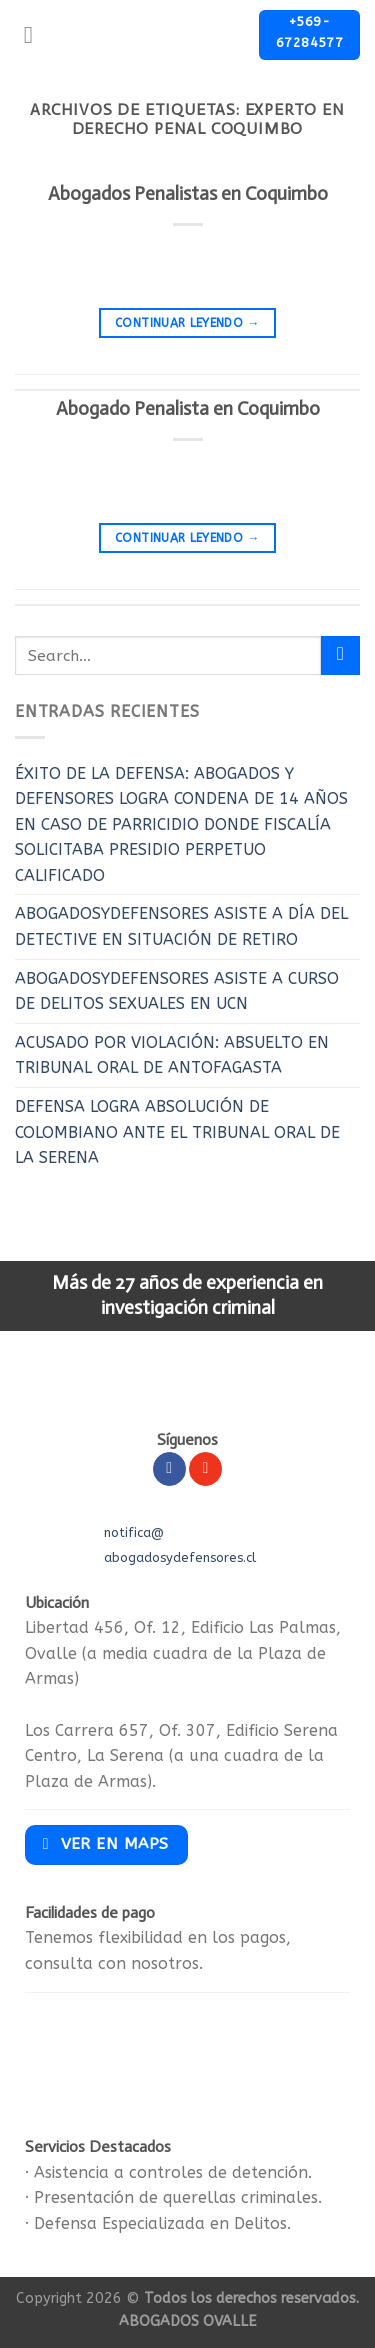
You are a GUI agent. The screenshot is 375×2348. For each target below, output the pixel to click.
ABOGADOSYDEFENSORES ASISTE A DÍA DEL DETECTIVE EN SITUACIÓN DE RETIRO (181, 926)
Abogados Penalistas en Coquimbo (188, 193)
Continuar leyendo (187, 323)
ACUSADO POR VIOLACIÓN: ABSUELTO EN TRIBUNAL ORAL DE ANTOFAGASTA (172, 1055)
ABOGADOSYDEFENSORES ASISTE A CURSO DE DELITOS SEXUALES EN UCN (177, 991)
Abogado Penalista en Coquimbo (188, 408)
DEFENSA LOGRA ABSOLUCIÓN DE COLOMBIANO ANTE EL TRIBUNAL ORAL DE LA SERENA (177, 1132)
